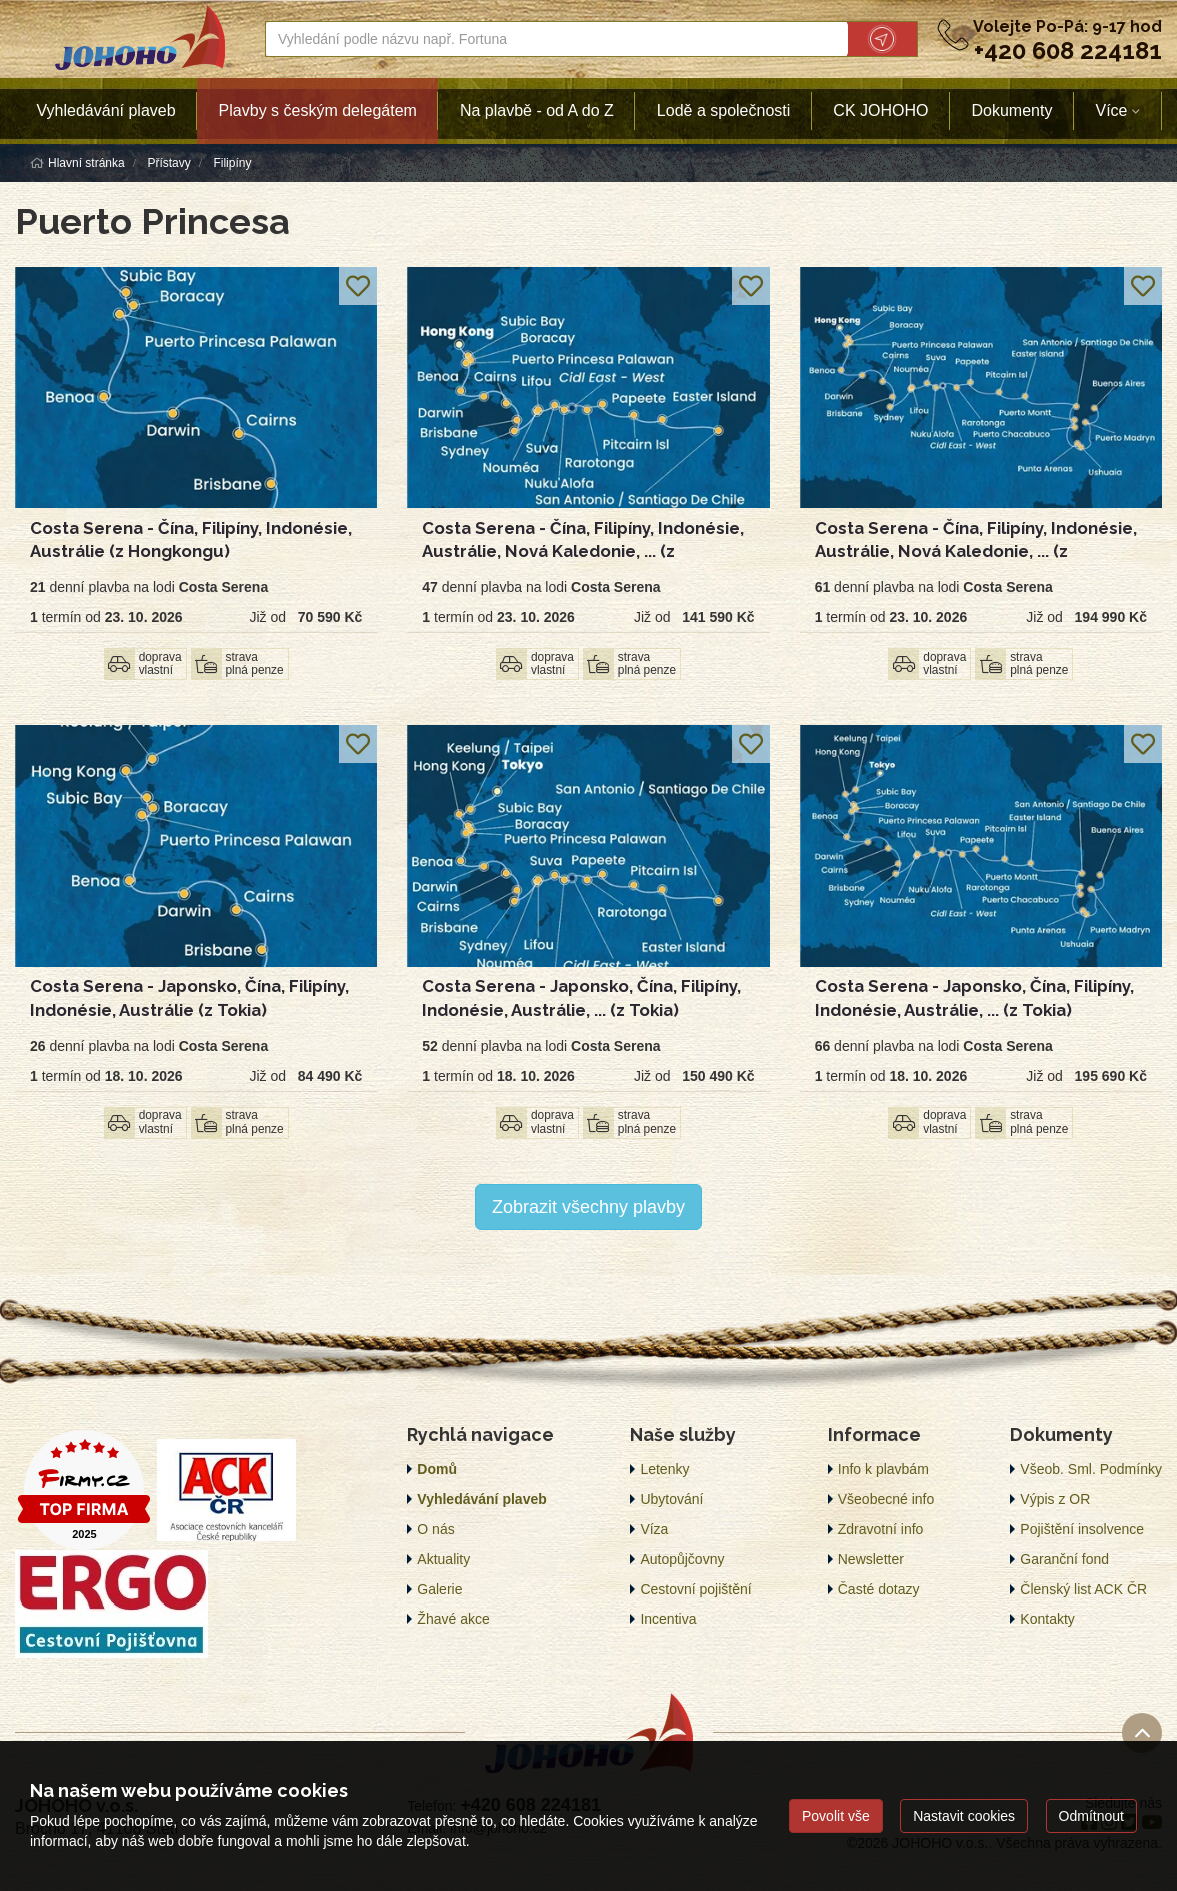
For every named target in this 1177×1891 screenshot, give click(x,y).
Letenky (664, 1469)
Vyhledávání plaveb (106, 110)
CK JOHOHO (880, 110)
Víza (654, 1529)
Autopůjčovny (682, 1559)
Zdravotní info (881, 1529)
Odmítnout (1091, 1816)
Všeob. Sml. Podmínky (1091, 1469)
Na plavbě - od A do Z (537, 110)
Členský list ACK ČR (1083, 1589)
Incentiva (668, 1619)
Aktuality (443, 1559)
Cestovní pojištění (695, 1589)
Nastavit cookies (964, 1816)
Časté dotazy (879, 1589)
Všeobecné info (886, 1499)
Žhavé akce (453, 1619)
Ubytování (671, 1499)
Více (1111, 110)
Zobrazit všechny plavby (588, 1207)
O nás (435, 1529)
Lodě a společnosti (723, 110)
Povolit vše (836, 1816)
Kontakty (1047, 1619)
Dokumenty (1011, 110)
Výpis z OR (1055, 1499)
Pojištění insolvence (1082, 1529)
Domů (437, 1469)
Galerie (439, 1589)
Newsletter (871, 1559)
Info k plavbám (883, 1469)
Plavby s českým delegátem (318, 110)
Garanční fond (1064, 1559)
